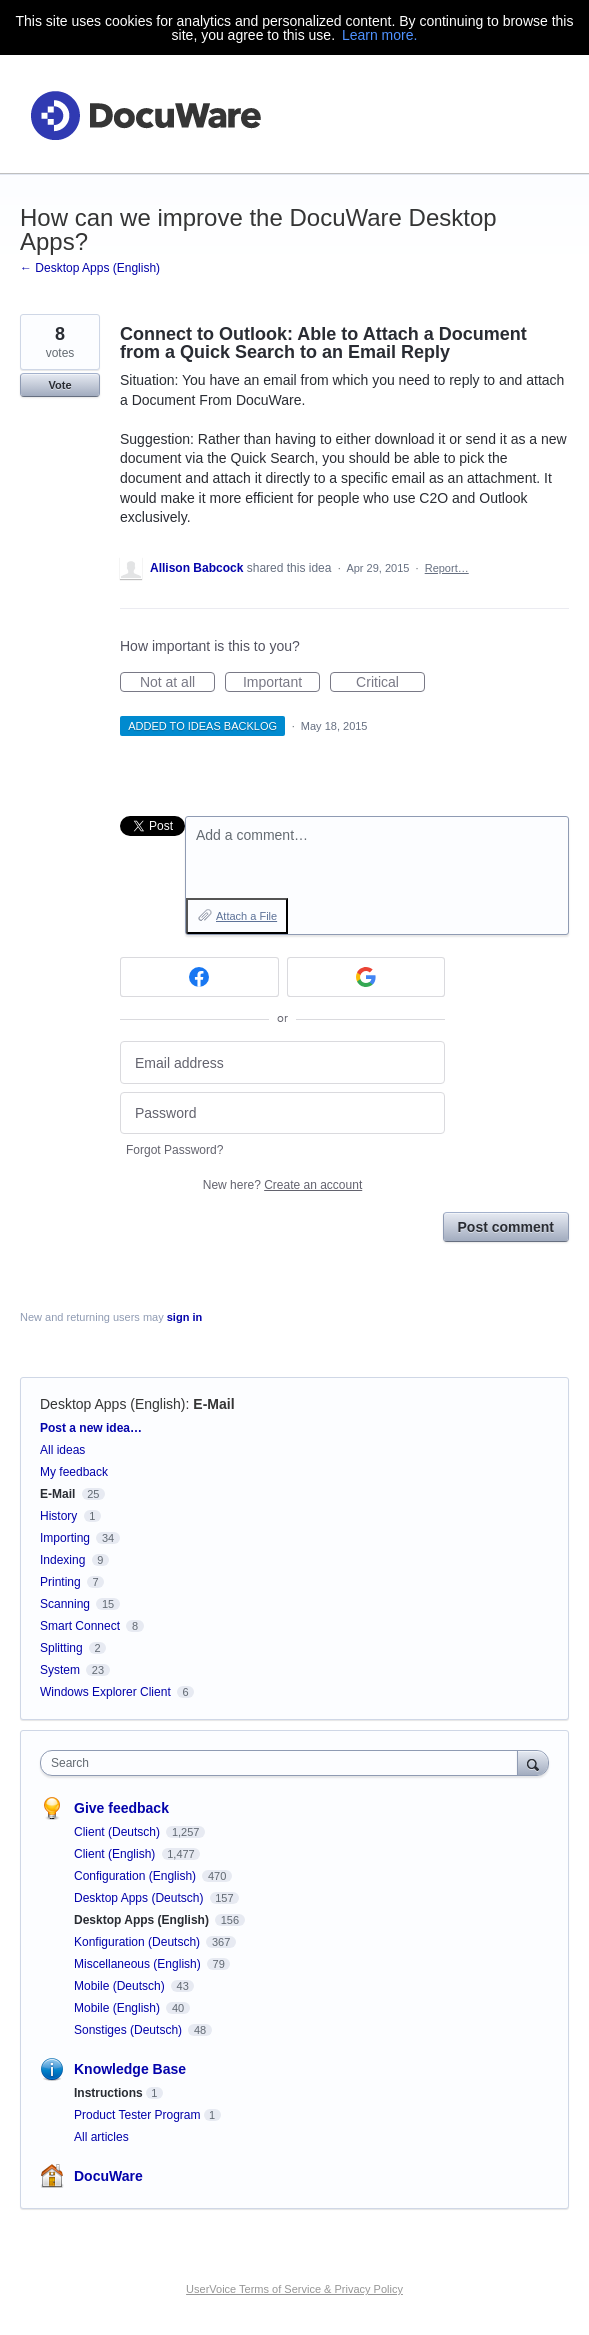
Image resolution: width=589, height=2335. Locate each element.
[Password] (282, 1113)
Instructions (108, 2093)
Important (281, 683)
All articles (101, 2137)
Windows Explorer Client (105, 1692)
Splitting (61, 1648)
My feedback (74, 1472)
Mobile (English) (118, 2008)
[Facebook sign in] (199, 977)
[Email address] (282, 1062)
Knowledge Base (130, 2069)
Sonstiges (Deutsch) (129, 2030)
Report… (447, 568)
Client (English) (116, 1854)
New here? (282, 1185)
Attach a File (246, 916)
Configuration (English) (136, 1876)
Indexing (62, 1560)
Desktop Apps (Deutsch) (140, 1898)
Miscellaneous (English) (139, 1964)
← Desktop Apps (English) (90, 268)
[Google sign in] (366, 977)
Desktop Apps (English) (113, 1404)
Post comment (506, 1227)
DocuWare (108, 2176)
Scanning (65, 1604)
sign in (184, 1317)
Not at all (177, 683)
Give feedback (121, 1808)
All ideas (62, 1450)
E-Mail (213, 1404)
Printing (60, 1582)
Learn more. (379, 35)
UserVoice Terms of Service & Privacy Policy (294, 2289)
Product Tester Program (137, 2115)
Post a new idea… (91, 1428)
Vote (59, 385)
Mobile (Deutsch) (121, 1986)
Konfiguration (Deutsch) (138, 1942)
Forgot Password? (174, 1150)
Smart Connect (80, 1626)
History (58, 1516)
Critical (390, 683)
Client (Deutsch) (118, 1832)
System (60, 1670)
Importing (65, 1538)
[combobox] (283, 1763)
